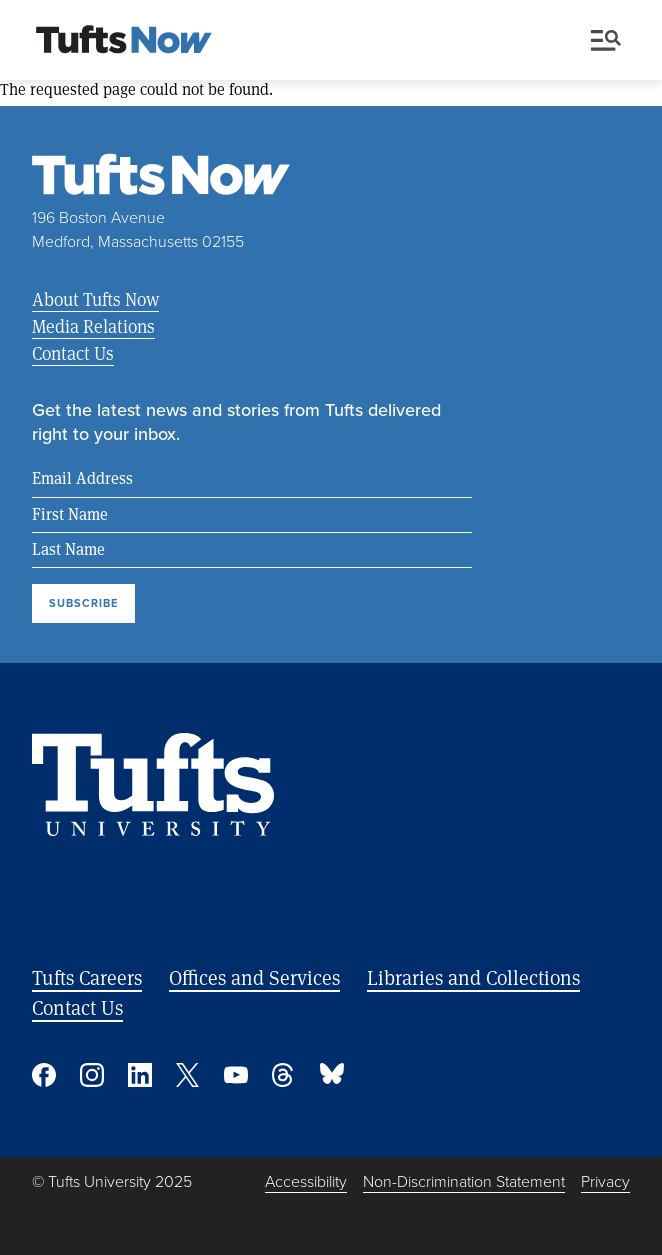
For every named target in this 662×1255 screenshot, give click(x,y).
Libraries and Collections (473, 977)
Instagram (92, 1075)
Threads (284, 1075)
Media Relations (93, 326)
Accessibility (306, 1181)
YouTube (236, 1075)
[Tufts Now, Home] (124, 41)
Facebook (44, 1075)
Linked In (140, 1075)
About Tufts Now (95, 299)
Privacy (605, 1181)
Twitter (188, 1075)
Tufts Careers (87, 977)
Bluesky (332, 1075)
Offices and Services (254, 977)
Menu (606, 40)
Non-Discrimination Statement (464, 1181)
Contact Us (73, 353)
